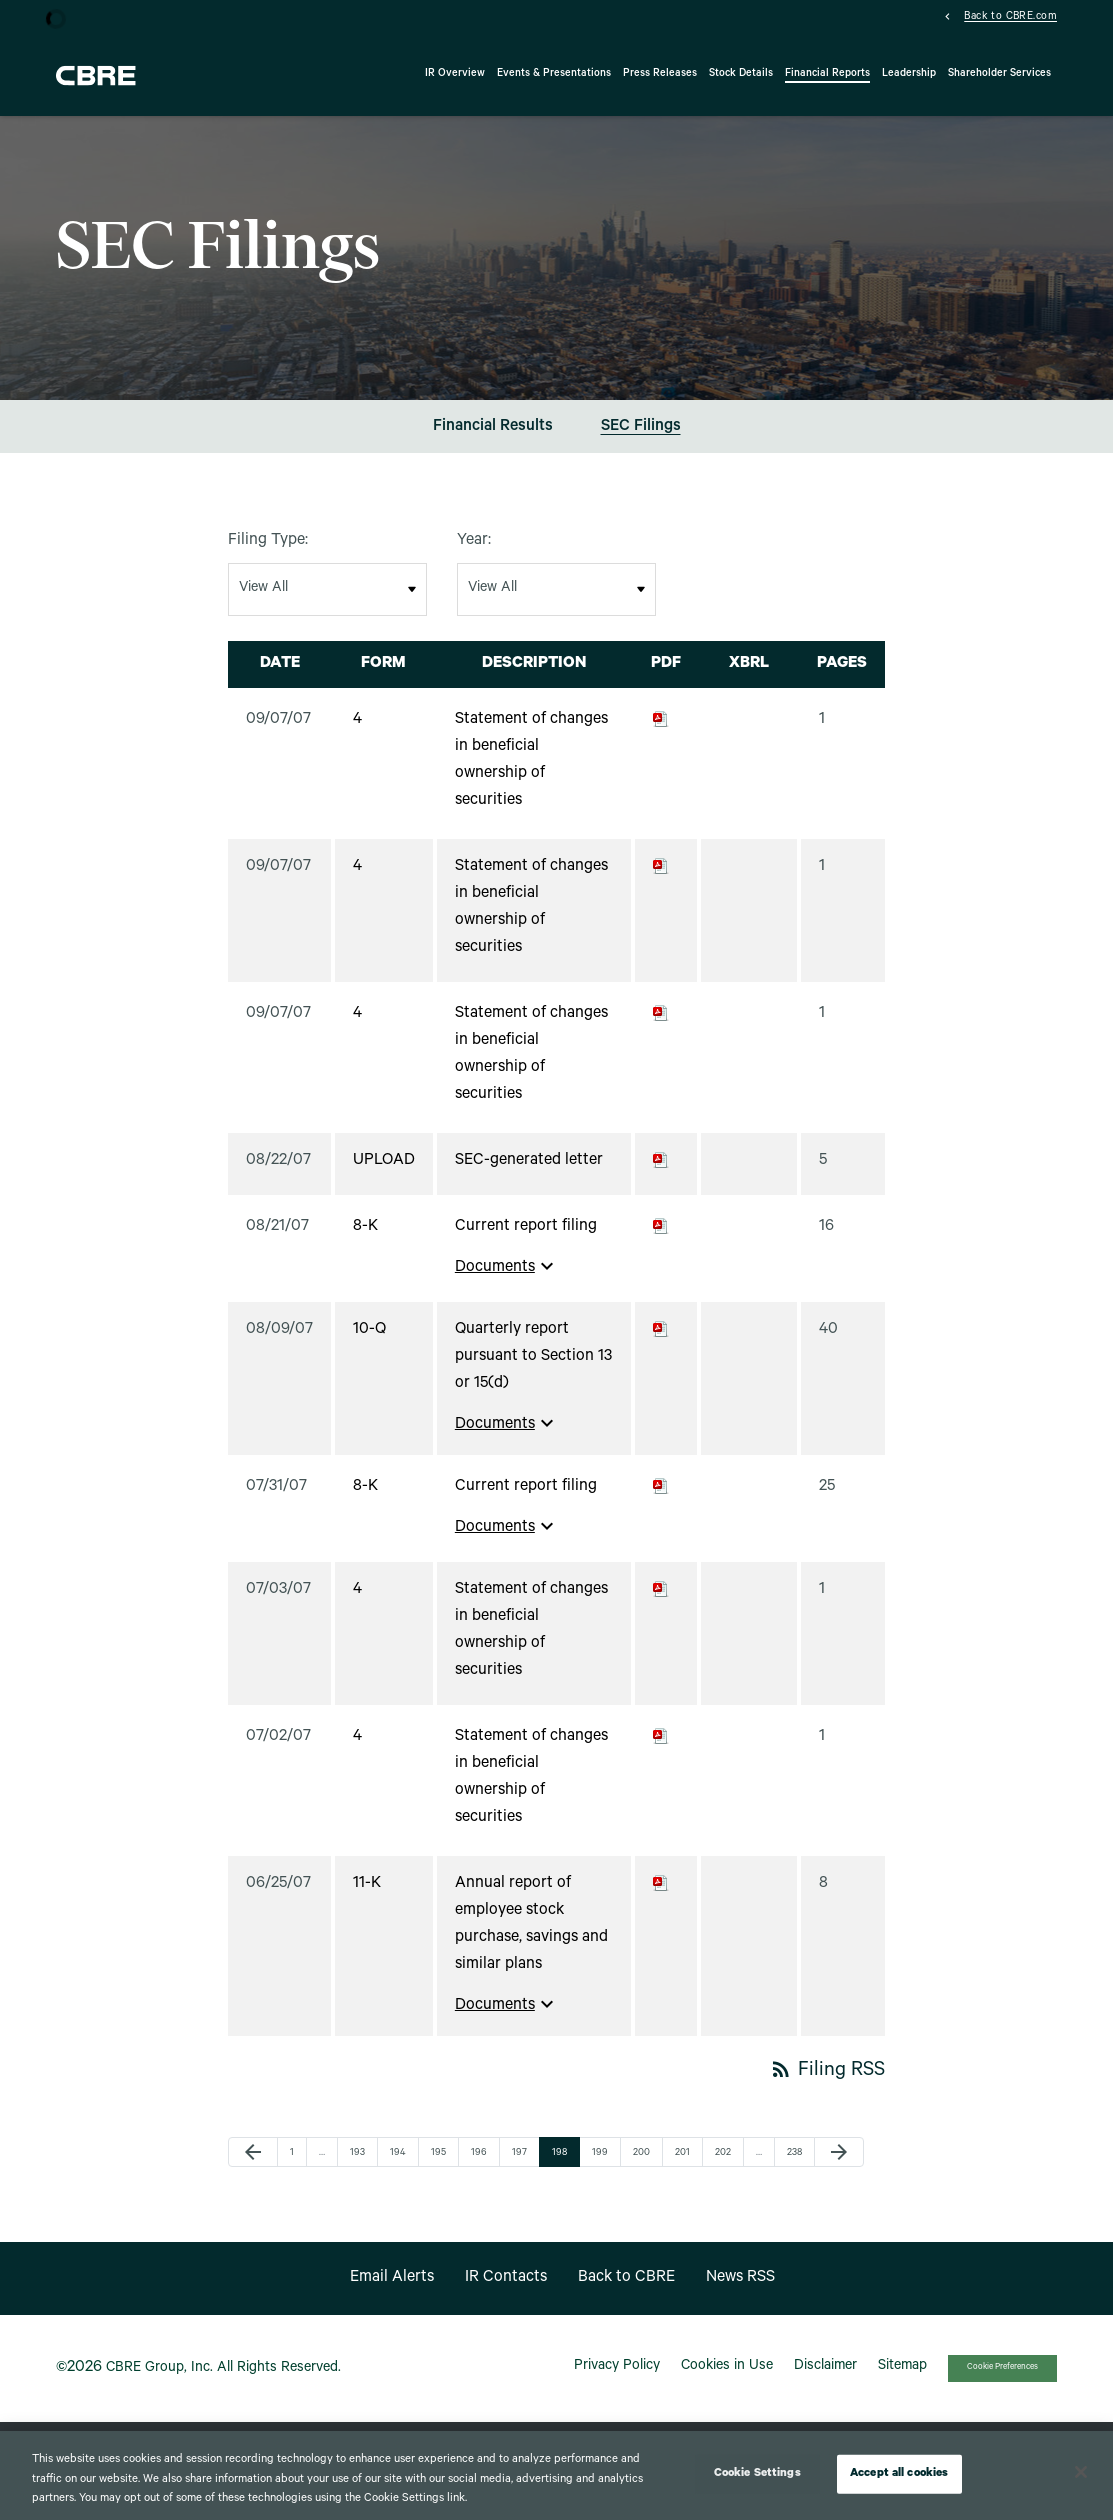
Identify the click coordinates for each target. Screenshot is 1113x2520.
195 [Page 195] (441, 2166)
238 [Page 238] (797, 2166)
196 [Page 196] (481, 2166)
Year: (474, 554)
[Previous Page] (253, 2165)
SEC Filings (641, 440)
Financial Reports (827, 74)
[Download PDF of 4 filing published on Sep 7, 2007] (661, 733)
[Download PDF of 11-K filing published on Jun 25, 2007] (661, 1897)
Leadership (909, 74)
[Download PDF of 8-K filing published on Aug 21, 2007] (661, 1240)
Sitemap (902, 2380)
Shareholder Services (999, 74)
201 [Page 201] (685, 2166)
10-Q (369, 1343)
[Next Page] (839, 2165)
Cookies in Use (727, 2380)
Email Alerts (392, 2290)
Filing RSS (827, 2085)
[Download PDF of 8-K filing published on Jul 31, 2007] (661, 1500)
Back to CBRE (626, 2290)
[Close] (1081, 2472)
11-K (367, 1897)
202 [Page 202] (725, 2166)
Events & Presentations (554, 74)
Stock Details (741, 74)
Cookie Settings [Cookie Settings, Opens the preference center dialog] (757, 2473)
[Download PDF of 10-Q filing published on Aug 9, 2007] (661, 1343)
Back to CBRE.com (1010, 18)
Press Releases (660, 74)
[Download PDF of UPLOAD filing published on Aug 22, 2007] (661, 1174)
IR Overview (455, 74)
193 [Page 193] (360, 2166)
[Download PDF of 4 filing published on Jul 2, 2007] (661, 1750)
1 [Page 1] (298, 2166)
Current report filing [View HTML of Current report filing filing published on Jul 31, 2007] (526, 1500)
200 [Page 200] (643, 2166)
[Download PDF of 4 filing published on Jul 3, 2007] (661, 1603)
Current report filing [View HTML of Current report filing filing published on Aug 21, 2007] (526, 1240)
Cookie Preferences (1002, 2380)
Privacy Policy (617, 2380)
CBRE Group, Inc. (159, 2381)
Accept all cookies (899, 2473)
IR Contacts (506, 2290)
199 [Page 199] (602, 2166)
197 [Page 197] (522, 2166)
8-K (365, 1240)
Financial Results (493, 440)
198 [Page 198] (562, 2166)
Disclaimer (825, 2380)
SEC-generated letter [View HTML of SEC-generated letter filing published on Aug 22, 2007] (529, 1174)
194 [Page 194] (400, 2166)
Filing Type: (268, 554)
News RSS (740, 2290)
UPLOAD (384, 1174)
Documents (507, 1279)
